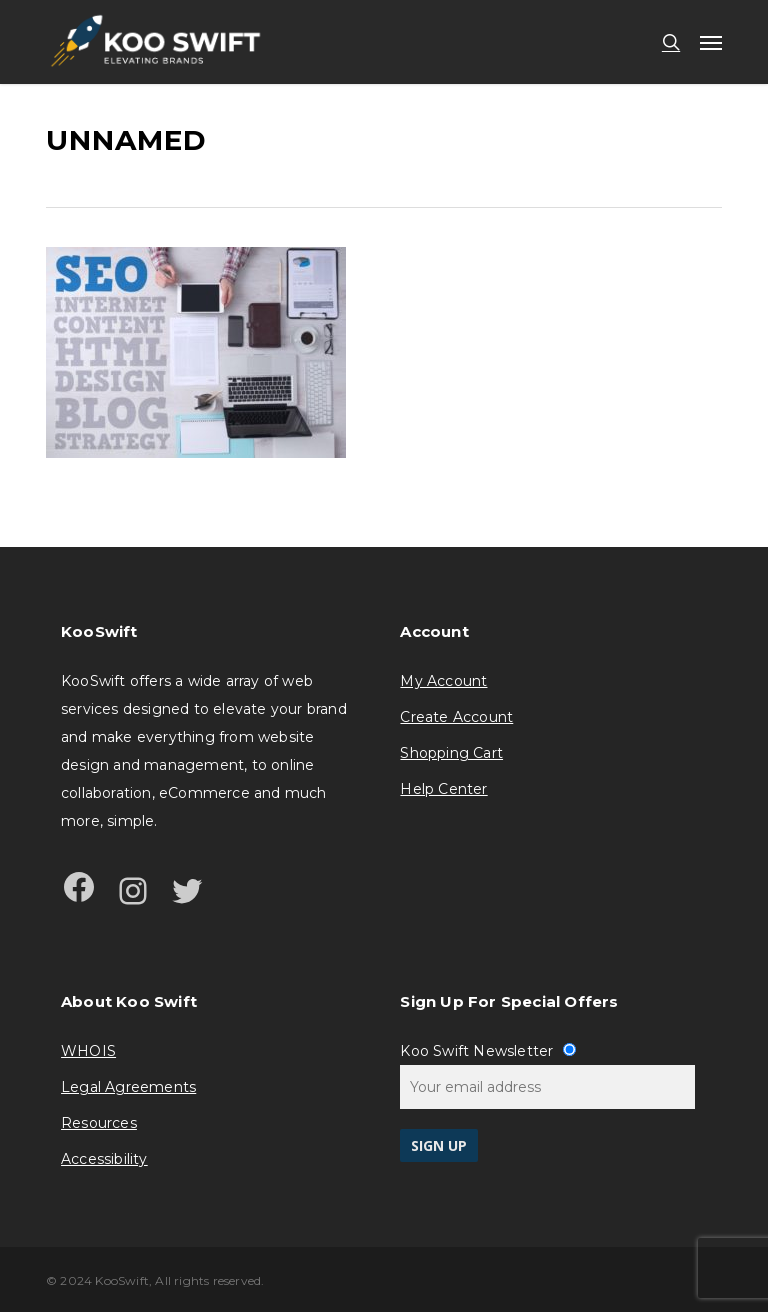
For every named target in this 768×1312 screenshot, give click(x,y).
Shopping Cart (451, 753)
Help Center (443, 789)
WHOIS (88, 1051)
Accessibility (104, 1159)
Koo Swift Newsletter (487, 1051)
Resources (99, 1123)
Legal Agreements (128, 1087)
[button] (711, 42)
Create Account (456, 717)
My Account (443, 681)
